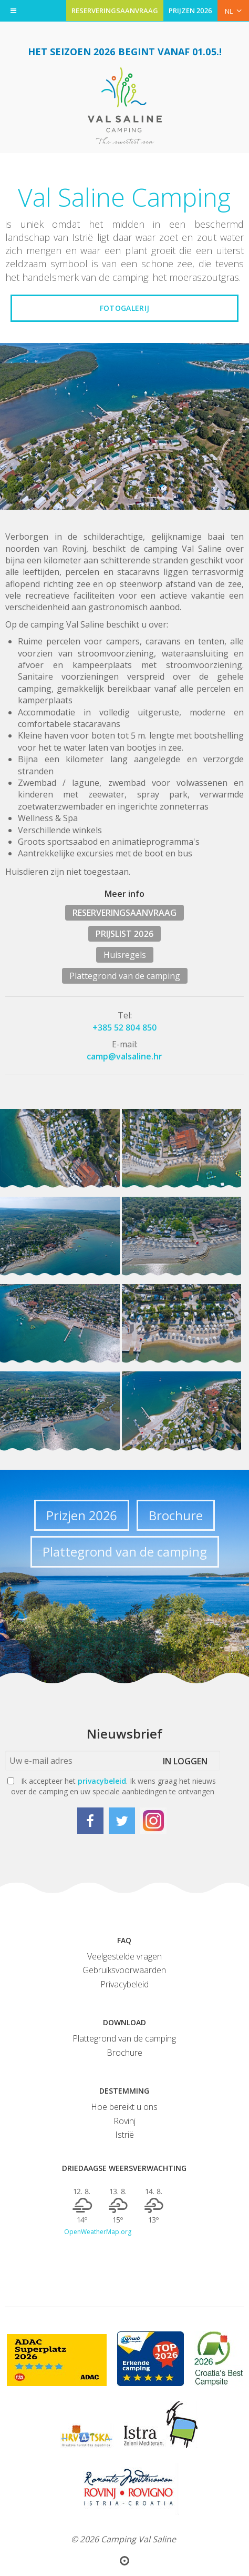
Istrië (124, 2134)
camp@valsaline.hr (124, 1056)
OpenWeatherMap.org (97, 2232)
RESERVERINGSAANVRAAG (114, 10)
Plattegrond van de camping (124, 976)
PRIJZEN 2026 (190, 10)
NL (233, 10)
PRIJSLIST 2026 (124, 934)
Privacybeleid (124, 1984)
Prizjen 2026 (81, 1515)
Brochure (176, 1515)
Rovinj (124, 2121)
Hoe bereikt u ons (124, 2107)
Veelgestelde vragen (124, 1956)
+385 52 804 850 (124, 1027)
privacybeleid (102, 1781)
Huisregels (124, 955)
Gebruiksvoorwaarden (124, 1970)
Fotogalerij (124, 308)
